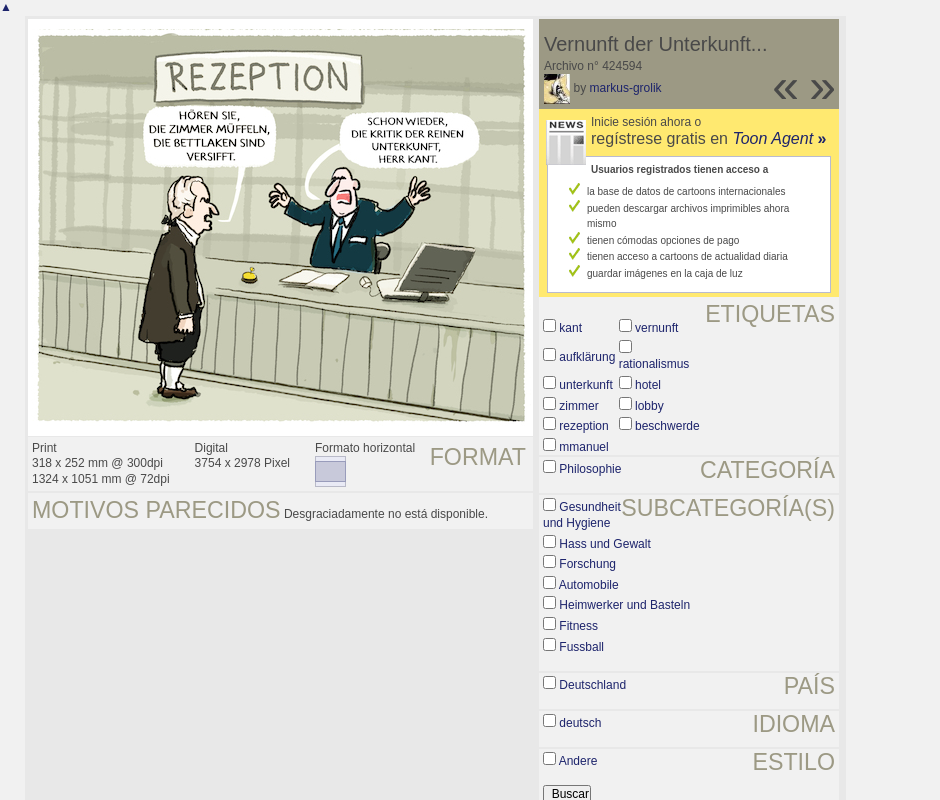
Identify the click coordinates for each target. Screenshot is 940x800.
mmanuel (583, 447)
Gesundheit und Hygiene (582, 515)
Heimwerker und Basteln (624, 605)
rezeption (583, 426)
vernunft (656, 328)
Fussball (581, 647)
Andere (578, 761)
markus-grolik (626, 88)
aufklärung (587, 357)
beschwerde (667, 426)
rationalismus (654, 364)
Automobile (589, 585)
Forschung (587, 564)
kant (570, 328)
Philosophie (590, 469)
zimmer (578, 406)
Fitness (578, 626)
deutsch (580, 723)
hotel (648, 385)
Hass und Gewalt (604, 544)
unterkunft (585, 385)
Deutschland (592, 685)
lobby (649, 406)
